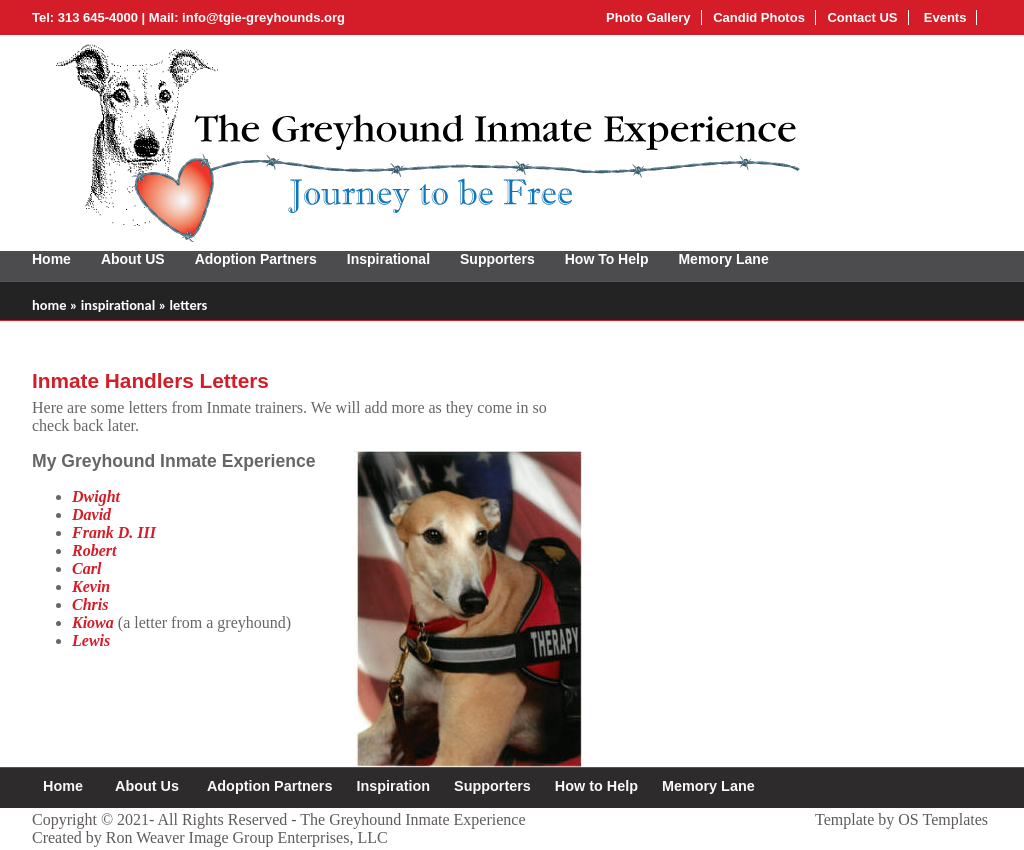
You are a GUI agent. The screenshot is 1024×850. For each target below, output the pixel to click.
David (91, 514)
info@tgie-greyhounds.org (263, 17)
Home (51, 259)
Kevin (91, 586)
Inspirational (388, 259)
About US (133, 259)
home (49, 305)
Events (943, 17)
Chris (90, 604)
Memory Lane (723, 259)
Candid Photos (759, 17)
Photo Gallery (648, 17)
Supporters (497, 259)
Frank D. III (114, 532)
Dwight (96, 496)
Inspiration (393, 786)
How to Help (596, 786)
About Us (147, 786)
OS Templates (943, 819)
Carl (86, 568)
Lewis (91, 640)
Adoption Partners (256, 259)
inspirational (118, 305)
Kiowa (93, 622)
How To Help (607, 259)
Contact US (862, 17)
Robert (94, 550)
